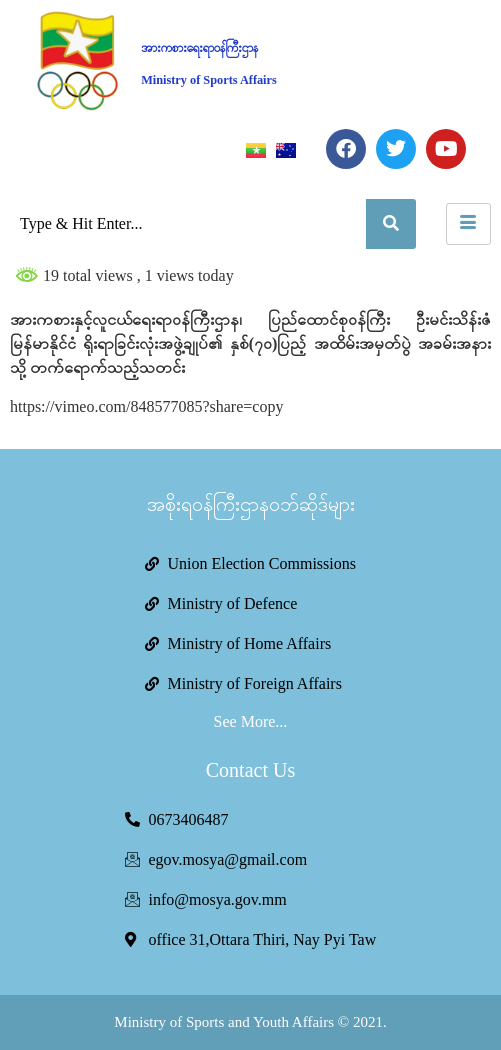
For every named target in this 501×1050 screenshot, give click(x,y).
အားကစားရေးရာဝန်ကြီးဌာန (199, 48)
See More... (251, 721)
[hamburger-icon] (468, 224)
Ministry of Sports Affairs (209, 80)
